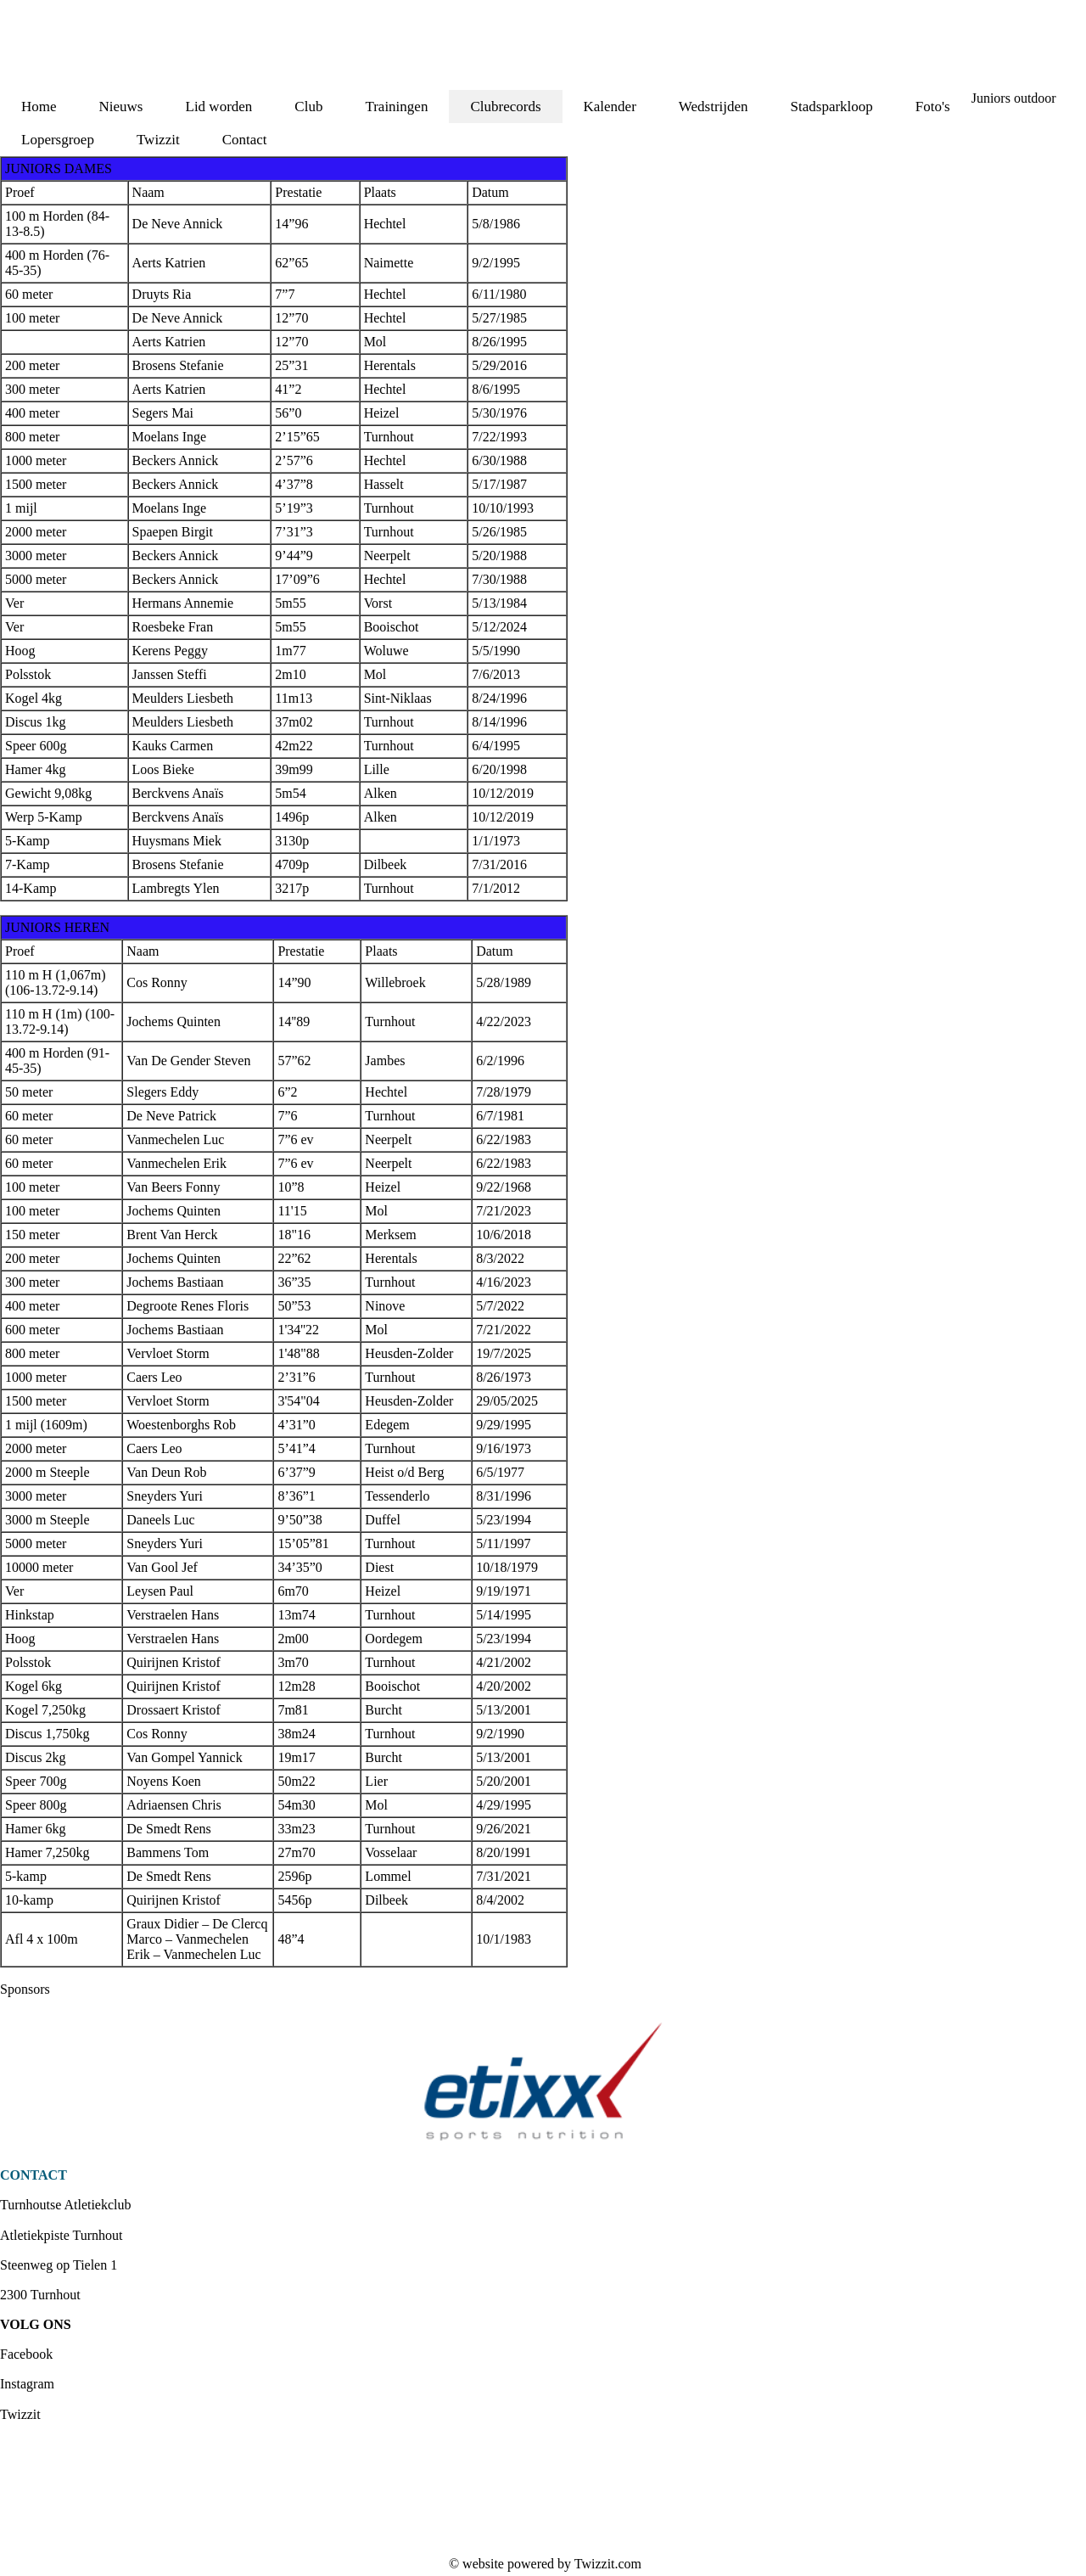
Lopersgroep (57, 140)
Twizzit (158, 140)
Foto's (932, 106)
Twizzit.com (607, 2563)
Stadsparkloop (832, 106)
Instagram (27, 2384)
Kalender (610, 106)
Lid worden (219, 106)
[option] (543, 2082)
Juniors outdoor (1013, 98)
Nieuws (121, 106)
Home (39, 106)
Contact (244, 140)
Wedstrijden (713, 106)
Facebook (26, 2354)
